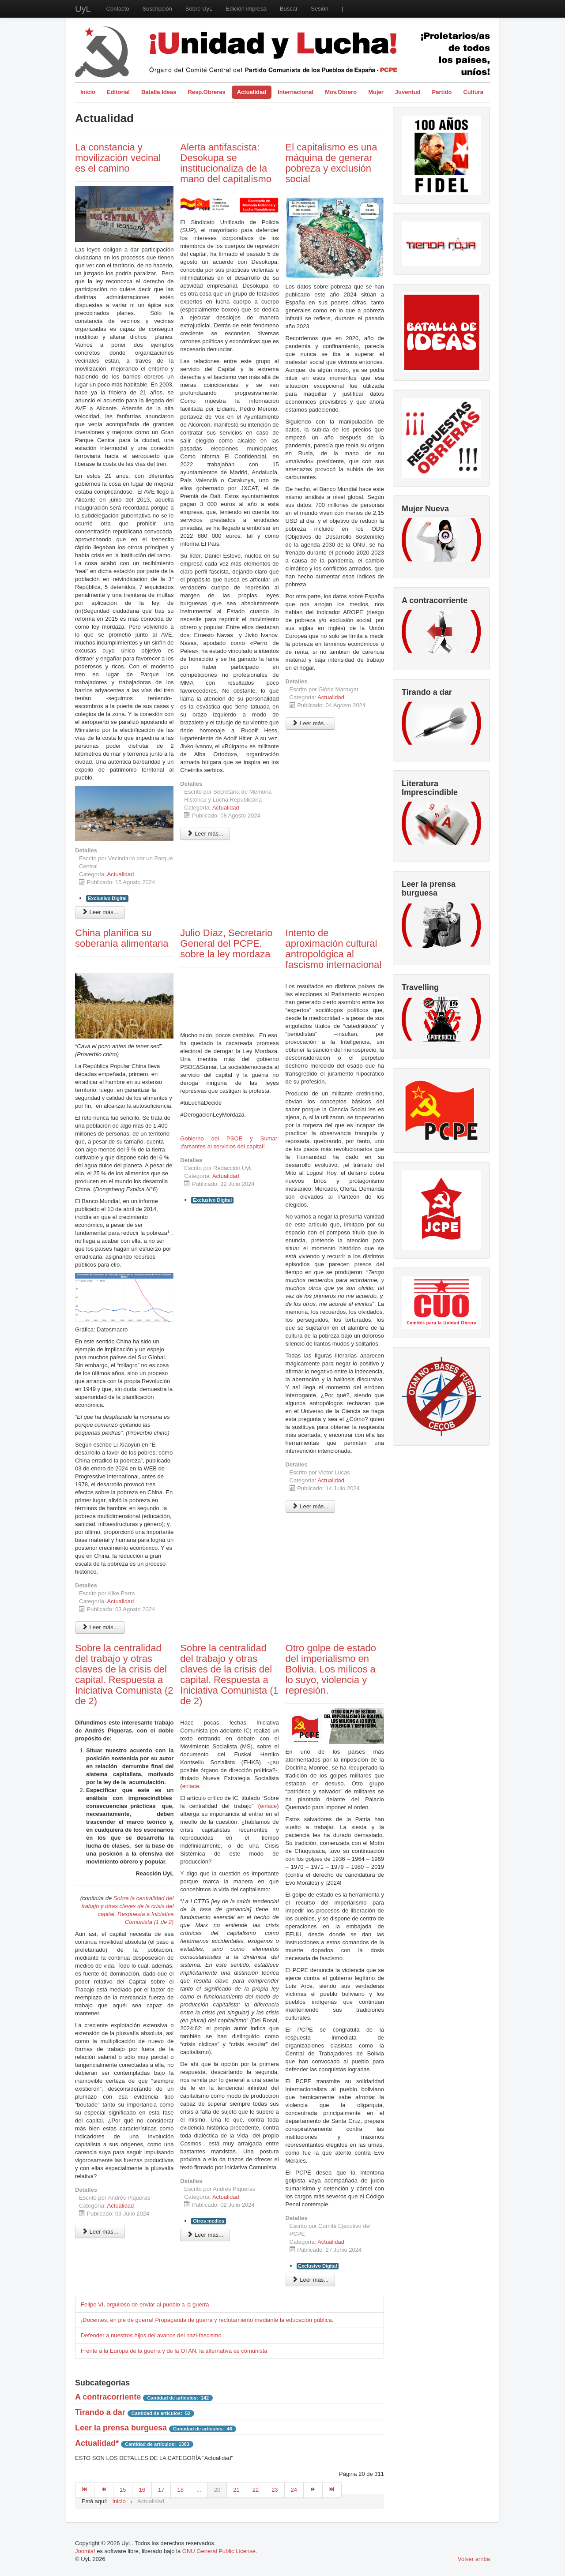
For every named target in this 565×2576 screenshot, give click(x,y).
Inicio (87, 92)
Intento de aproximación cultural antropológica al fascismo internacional (334, 948)
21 (236, 2489)
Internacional (295, 92)
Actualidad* (97, 2443)
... (198, 2489)
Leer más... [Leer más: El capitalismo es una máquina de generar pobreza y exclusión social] (310, 723)
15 (123, 2489)
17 (161, 2489)
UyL (83, 9)
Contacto (117, 8)
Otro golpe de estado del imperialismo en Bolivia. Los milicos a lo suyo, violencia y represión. (331, 1669)
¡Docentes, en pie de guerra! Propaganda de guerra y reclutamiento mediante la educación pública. (207, 2320)
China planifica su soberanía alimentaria (122, 938)
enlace (190, 1786)
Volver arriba (474, 2559)
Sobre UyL (198, 8)
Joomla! (85, 2551)
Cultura (473, 92)
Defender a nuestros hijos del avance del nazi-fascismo (151, 2335)
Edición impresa (246, 8)
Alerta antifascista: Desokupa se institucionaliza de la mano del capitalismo (225, 163)
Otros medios (208, 2221)
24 (294, 2489)
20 (217, 2489)
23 (274, 2489)
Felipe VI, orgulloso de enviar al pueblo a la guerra (145, 2304)
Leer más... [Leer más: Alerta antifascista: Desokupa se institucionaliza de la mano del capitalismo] (205, 833)
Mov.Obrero (341, 92)
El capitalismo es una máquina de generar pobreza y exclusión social (331, 163)
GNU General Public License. (219, 2551)
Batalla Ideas (159, 92)
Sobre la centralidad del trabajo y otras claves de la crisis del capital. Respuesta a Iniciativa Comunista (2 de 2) (124, 1674)
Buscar (289, 8)
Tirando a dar (100, 2412)
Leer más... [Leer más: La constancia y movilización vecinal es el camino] (100, 912)
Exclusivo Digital (107, 898)
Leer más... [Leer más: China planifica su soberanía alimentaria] (100, 1627)
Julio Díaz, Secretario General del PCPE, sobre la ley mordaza (226, 943)
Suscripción (157, 8)
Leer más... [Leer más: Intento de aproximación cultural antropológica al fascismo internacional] (310, 1506)
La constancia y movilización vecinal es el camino (118, 158)
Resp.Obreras (206, 92)
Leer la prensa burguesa (121, 2427)
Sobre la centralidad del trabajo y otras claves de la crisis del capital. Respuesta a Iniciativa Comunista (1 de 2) (229, 1674)
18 (180, 2489)
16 (142, 2489)
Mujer (376, 92)
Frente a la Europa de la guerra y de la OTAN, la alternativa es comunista (174, 2350)
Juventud (408, 92)
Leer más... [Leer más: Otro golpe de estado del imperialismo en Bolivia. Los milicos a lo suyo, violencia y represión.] (310, 2279)
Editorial (118, 92)
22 (255, 2489)
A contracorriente (108, 2396)
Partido (442, 92)
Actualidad (251, 92)
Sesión (319, 8)
